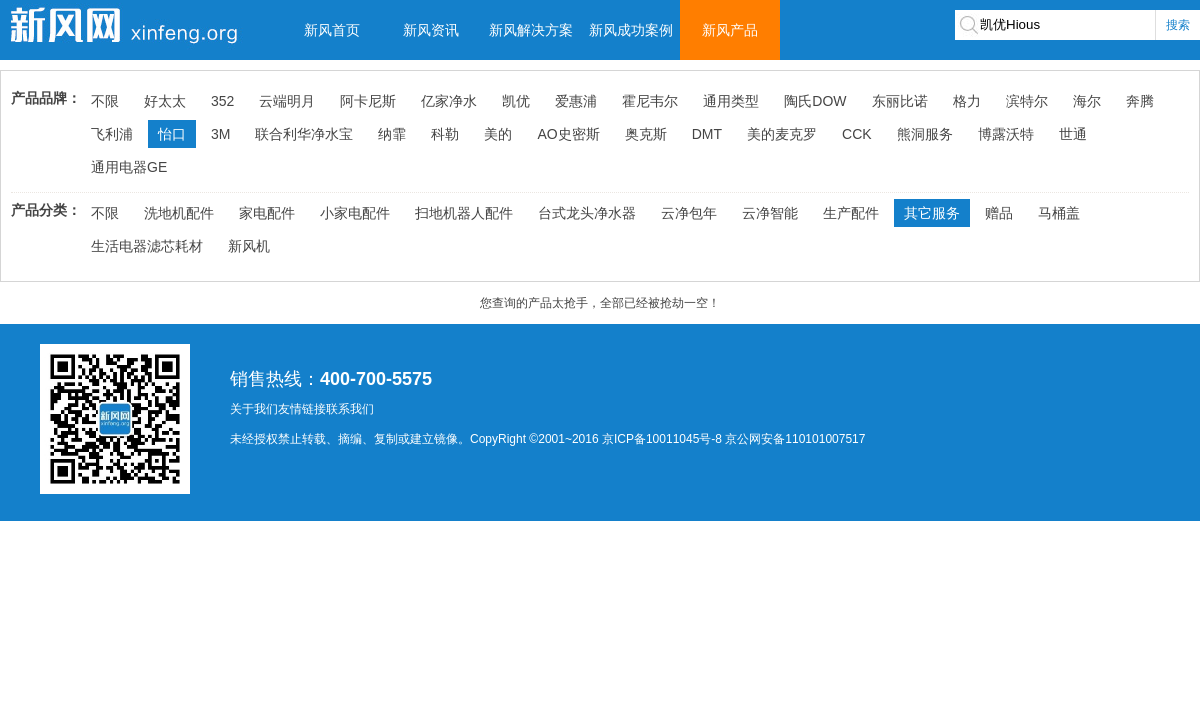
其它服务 (932, 213)
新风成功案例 (631, 30)
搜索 (1178, 25)
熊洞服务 (925, 134)
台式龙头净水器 (587, 213)
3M (220, 134)
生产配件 (851, 213)
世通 (1073, 134)
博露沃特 (1006, 134)
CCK (857, 134)
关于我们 (254, 409)
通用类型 (731, 101)
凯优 (516, 101)
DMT (707, 134)
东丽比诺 (900, 101)
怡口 (172, 134)
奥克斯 (646, 134)
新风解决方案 (531, 30)
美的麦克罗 (782, 134)
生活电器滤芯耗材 (147, 246)
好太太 (165, 101)
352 (222, 101)
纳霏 (392, 134)
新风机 (249, 246)
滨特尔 (1027, 101)
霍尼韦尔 (650, 101)
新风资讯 (431, 30)
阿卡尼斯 (368, 101)
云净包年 (689, 213)
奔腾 (1140, 101)
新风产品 (730, 30)
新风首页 (332, 30)
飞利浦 (112, 134)
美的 (498, 134)
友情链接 (302, 409)
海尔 (1087, 101)
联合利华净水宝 (304, 134)
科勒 (445, 134)
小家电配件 (355, 213)
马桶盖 (1059, 213)
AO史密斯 (568, 134)
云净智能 (770, 213)
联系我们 (350, 409)
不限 (105, 101)
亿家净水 (449, 101)
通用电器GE (129, 167)
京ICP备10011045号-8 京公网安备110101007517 (733, 439)
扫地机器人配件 (464, 213)
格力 (967, 101)
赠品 (999, 213)
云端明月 (287, 101)
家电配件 (267, 213)
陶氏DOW (815, 101)
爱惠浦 (576, 101)
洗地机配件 (179, 213)
